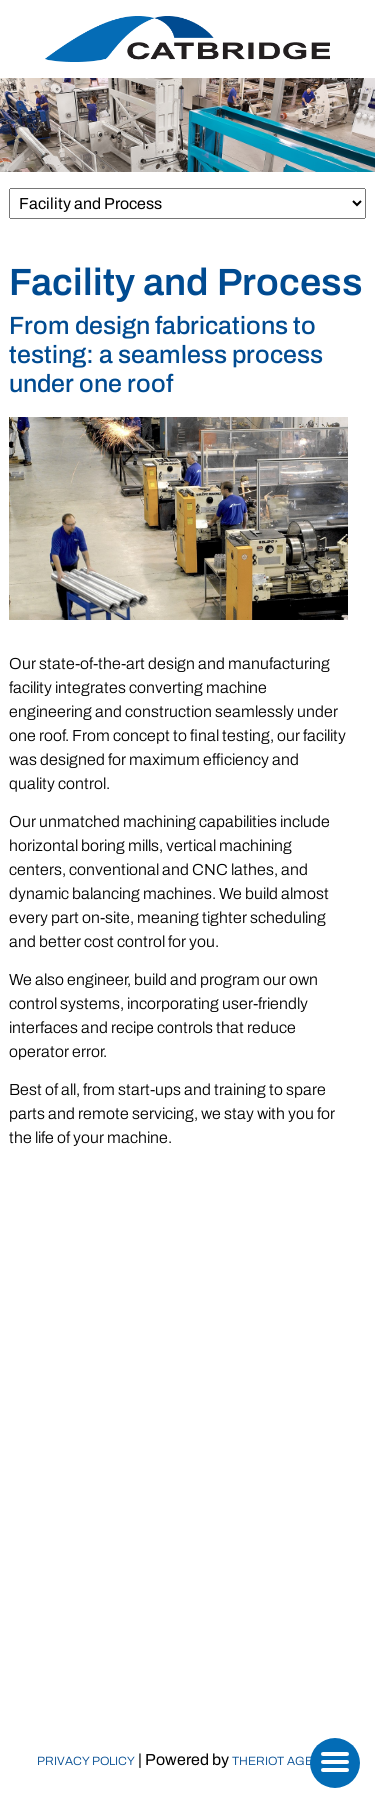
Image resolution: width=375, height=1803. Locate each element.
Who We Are (188, 1488)
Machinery (188, 1516)
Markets (187, 1544)
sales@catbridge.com (208, 1308)
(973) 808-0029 (211, 1287)
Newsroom (188, 1628)
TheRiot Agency (285, 1761)
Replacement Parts (188, 1572)
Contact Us (187, 1656)
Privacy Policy (86, 1761)
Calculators (187, 1600)
